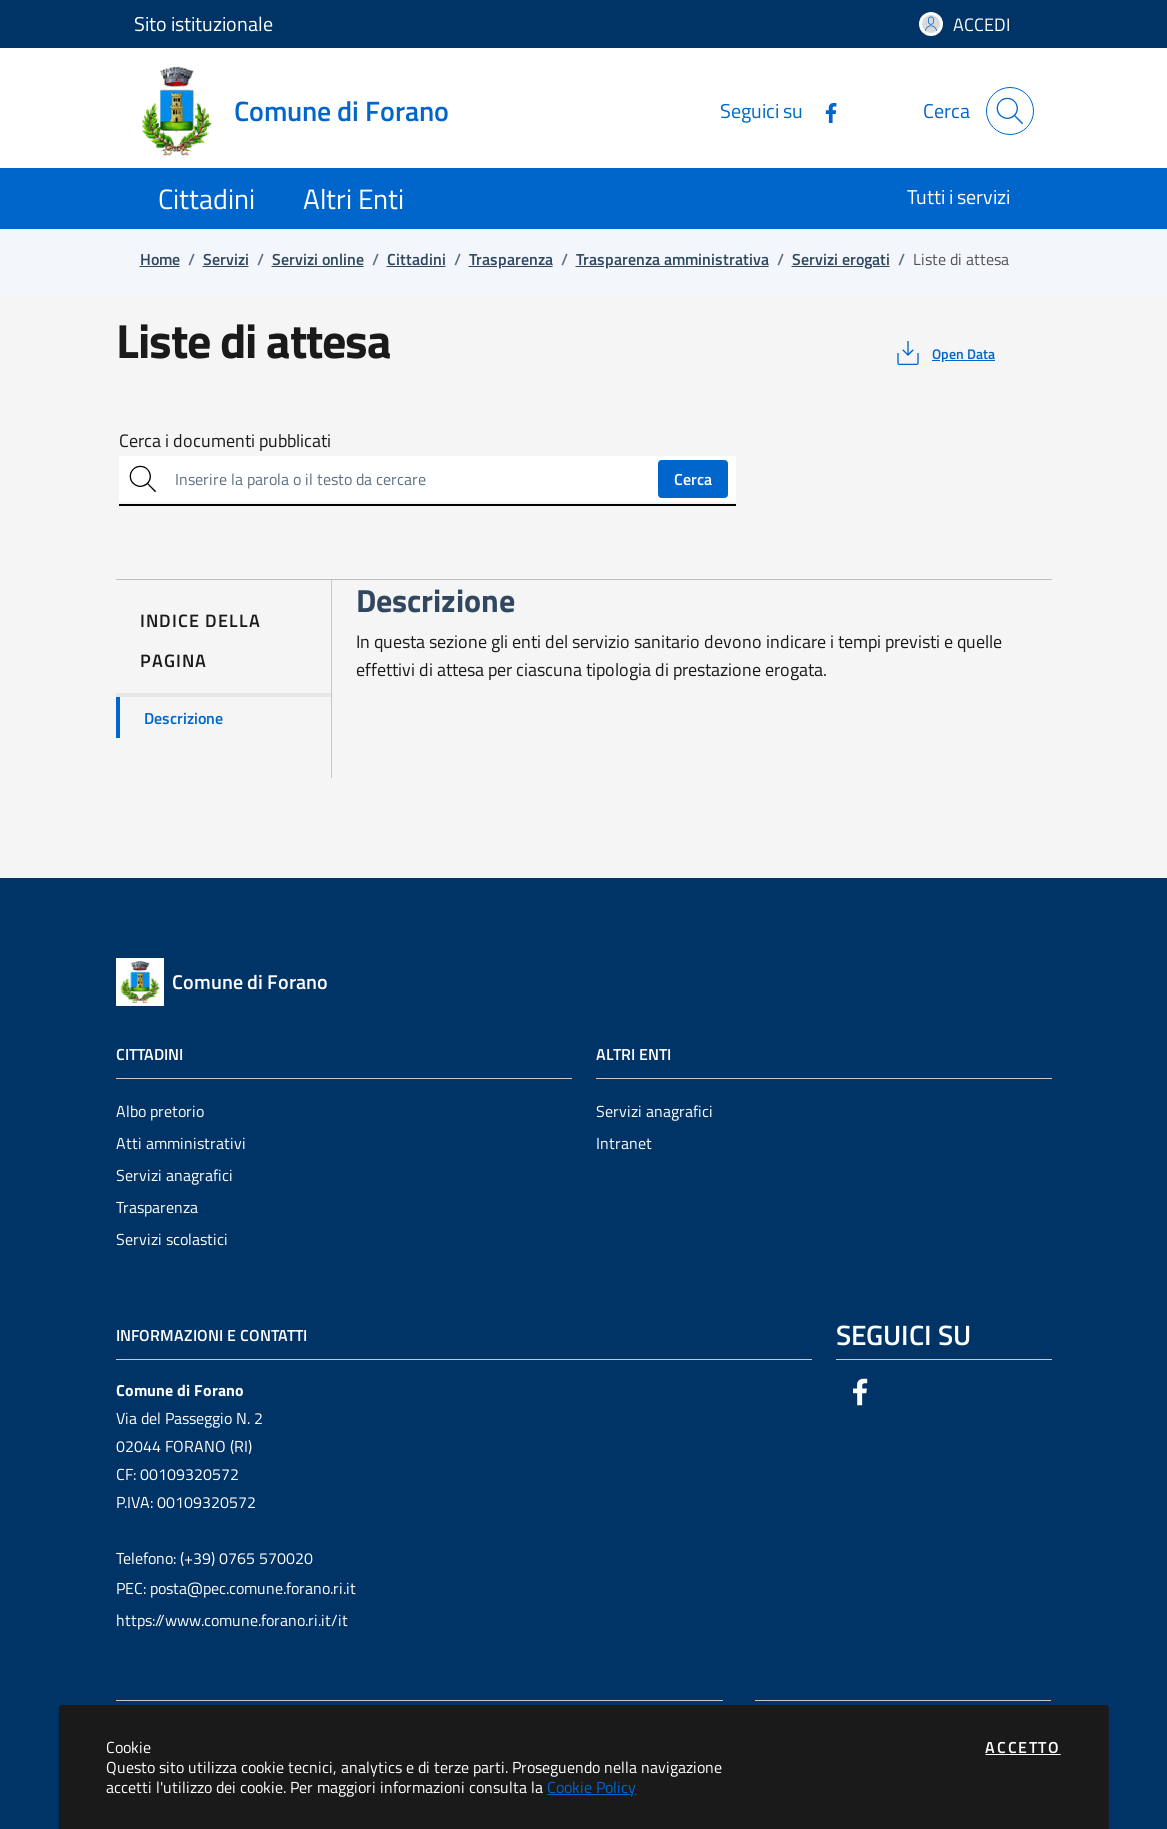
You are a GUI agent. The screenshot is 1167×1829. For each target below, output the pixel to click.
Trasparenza (157, 1207)
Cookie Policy (591, 1787)
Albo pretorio (160, 1111)
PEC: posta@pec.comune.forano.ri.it (236, 1588)
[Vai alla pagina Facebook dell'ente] (823, 110)
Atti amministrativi (181, 1143)
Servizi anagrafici (174, 1175)
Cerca (693, 479)
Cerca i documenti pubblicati (225, 441)
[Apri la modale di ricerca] (1010, 111)
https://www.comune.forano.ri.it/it (232, 1620)
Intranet (624, 1143)
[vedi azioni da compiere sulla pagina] (943, 353)
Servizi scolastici (172, 1239)
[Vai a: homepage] (303, 111)
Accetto (1022, 1747)
